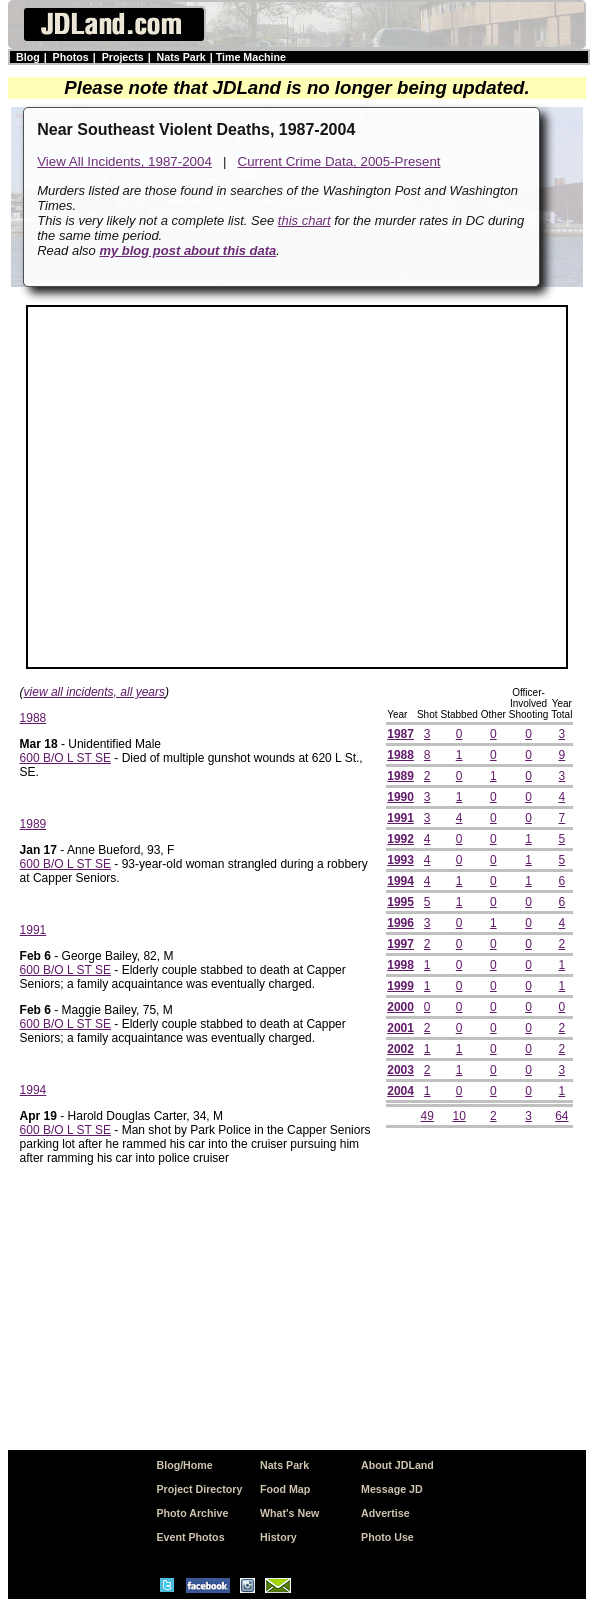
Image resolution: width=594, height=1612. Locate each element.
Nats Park (181, 57)
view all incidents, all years (94, 692)
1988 (33, 718)
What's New (289, 1513)
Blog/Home (184, 1465)
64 (561, 1116)
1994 (33, 1090)
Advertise (385, 1513)
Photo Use (387, 1537)
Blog (28, 57)
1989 (33, 824)
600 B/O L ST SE (65, 758)
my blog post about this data (187, 250)
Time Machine (251, 57)
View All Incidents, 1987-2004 (124, 161)
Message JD (392, 1489)
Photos (71, 57)
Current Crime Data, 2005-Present (339, 161)
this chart (304, 220)
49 (427, 1116)
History (278, 1537)
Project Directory (199, 1489)
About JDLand (397, 1465)
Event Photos (190, 1537)
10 (458, 1116)
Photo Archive (192, 1513)
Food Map (285, 1489)
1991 (33, 930)
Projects (123, 57)
